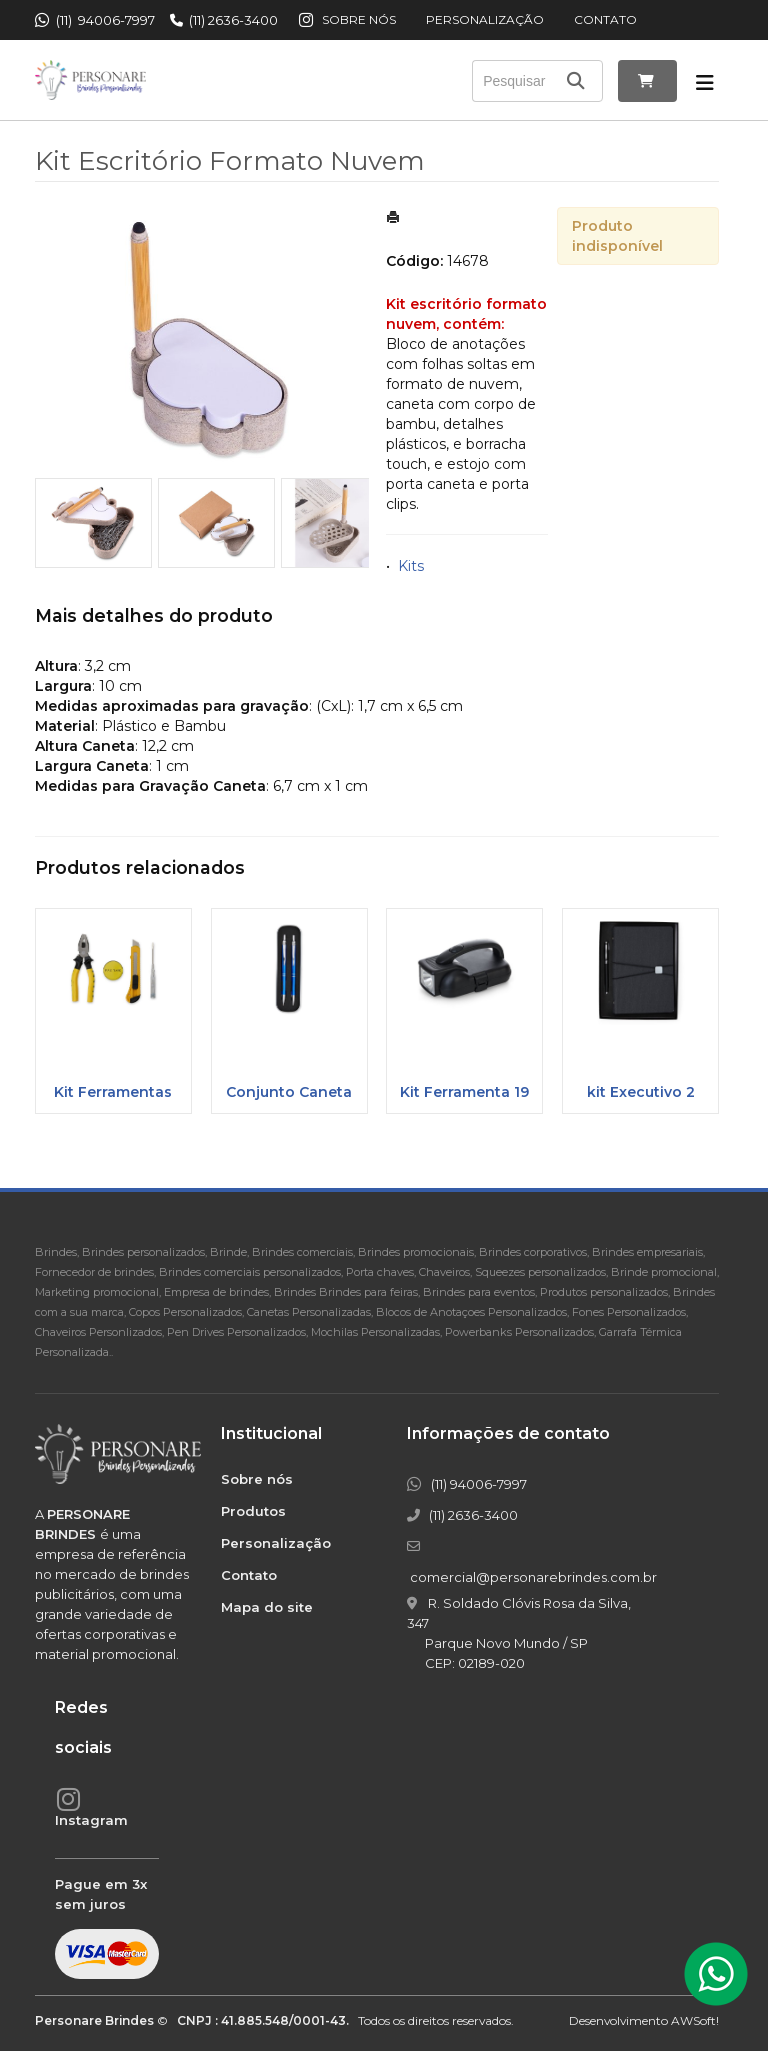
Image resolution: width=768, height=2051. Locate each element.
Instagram (91, 1820)
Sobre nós (359, 19)
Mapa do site (267, 1607)
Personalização (485, 19)
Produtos (253, 1511)
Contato (605, 19)
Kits (411, 566)
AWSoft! (695, 2020)
